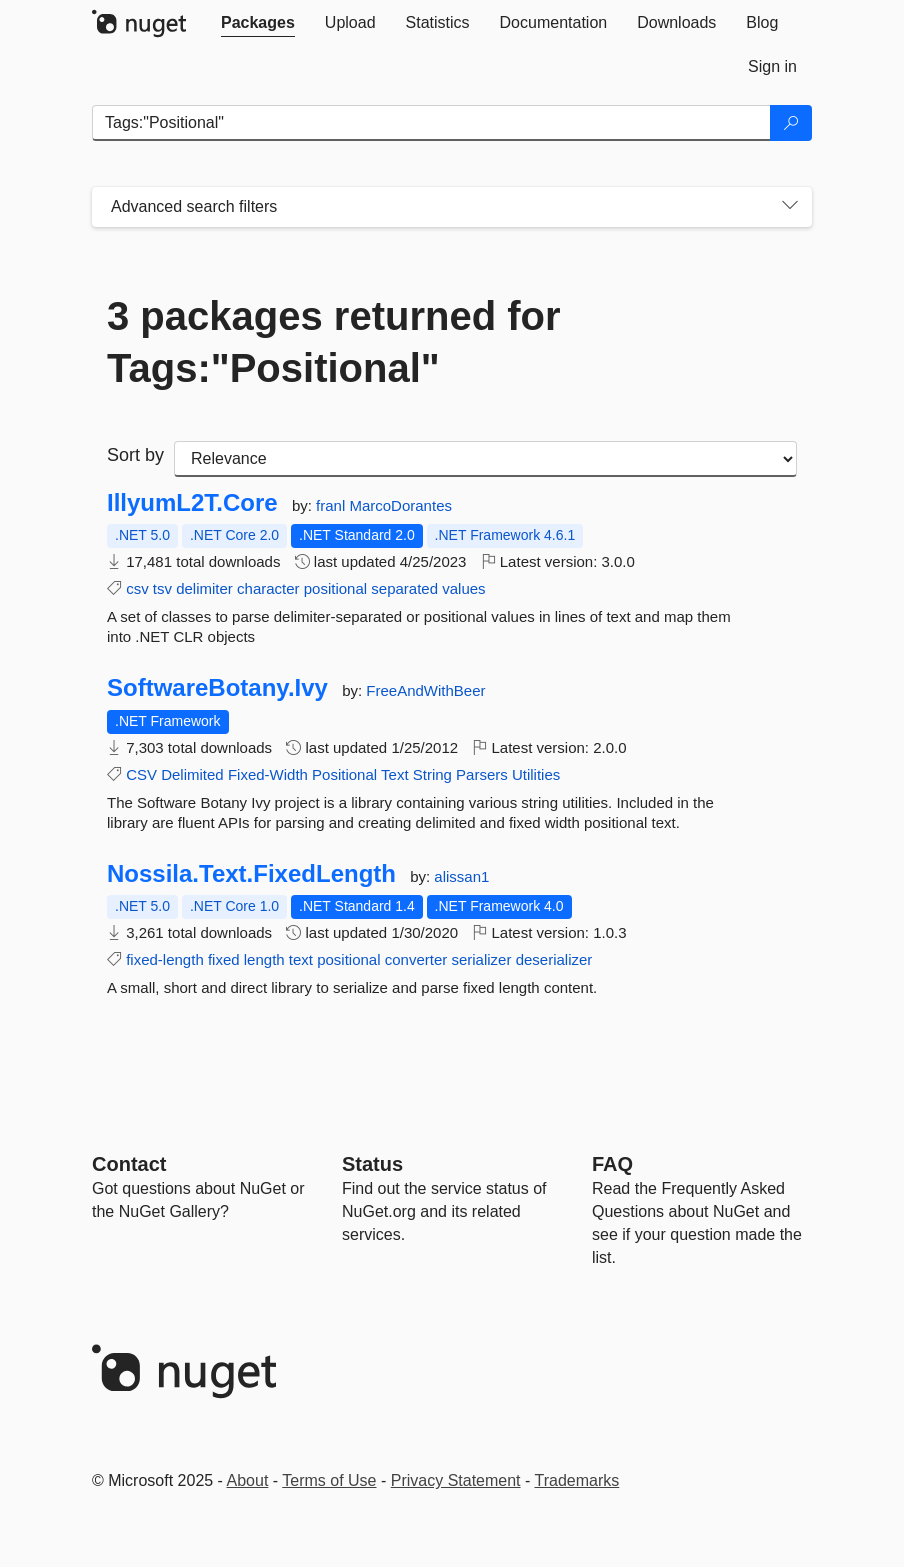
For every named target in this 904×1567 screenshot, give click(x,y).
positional (335, 588)
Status (372, 1164)
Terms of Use (329, 1480)
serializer (481, 959)
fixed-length (165, 959)
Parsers (482, 774)
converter (416, 959)
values (463, 588)
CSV (141, 774)
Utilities (536, 774)
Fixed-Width (268, 774)
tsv (162, 588)
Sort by (135, 455)
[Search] (791, 123)
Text (395, 774)
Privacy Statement (456, 1480)
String (432, 774)
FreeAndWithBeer (425, 690)
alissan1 (461, 876)
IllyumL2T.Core (192, 503)
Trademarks (577, 1480)
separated (404, 588)
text (301, 959)
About (248, 1480)
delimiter (204, 588)
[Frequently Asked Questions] (612, 1164)
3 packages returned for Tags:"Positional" (334, 342)
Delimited (192, 774)
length (264, 959)
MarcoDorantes (400, 505)
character (268, 588)
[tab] (258, 23)
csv (137, 588)
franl (332, 505)
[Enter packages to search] (431, 123)
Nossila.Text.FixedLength (251, 874)
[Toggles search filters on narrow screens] (790, 207)
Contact (129, 1164)
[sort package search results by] (485, 459)
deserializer (554, 959)
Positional (344, 774)
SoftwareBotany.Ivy (217, 688)
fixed (224, 959)
